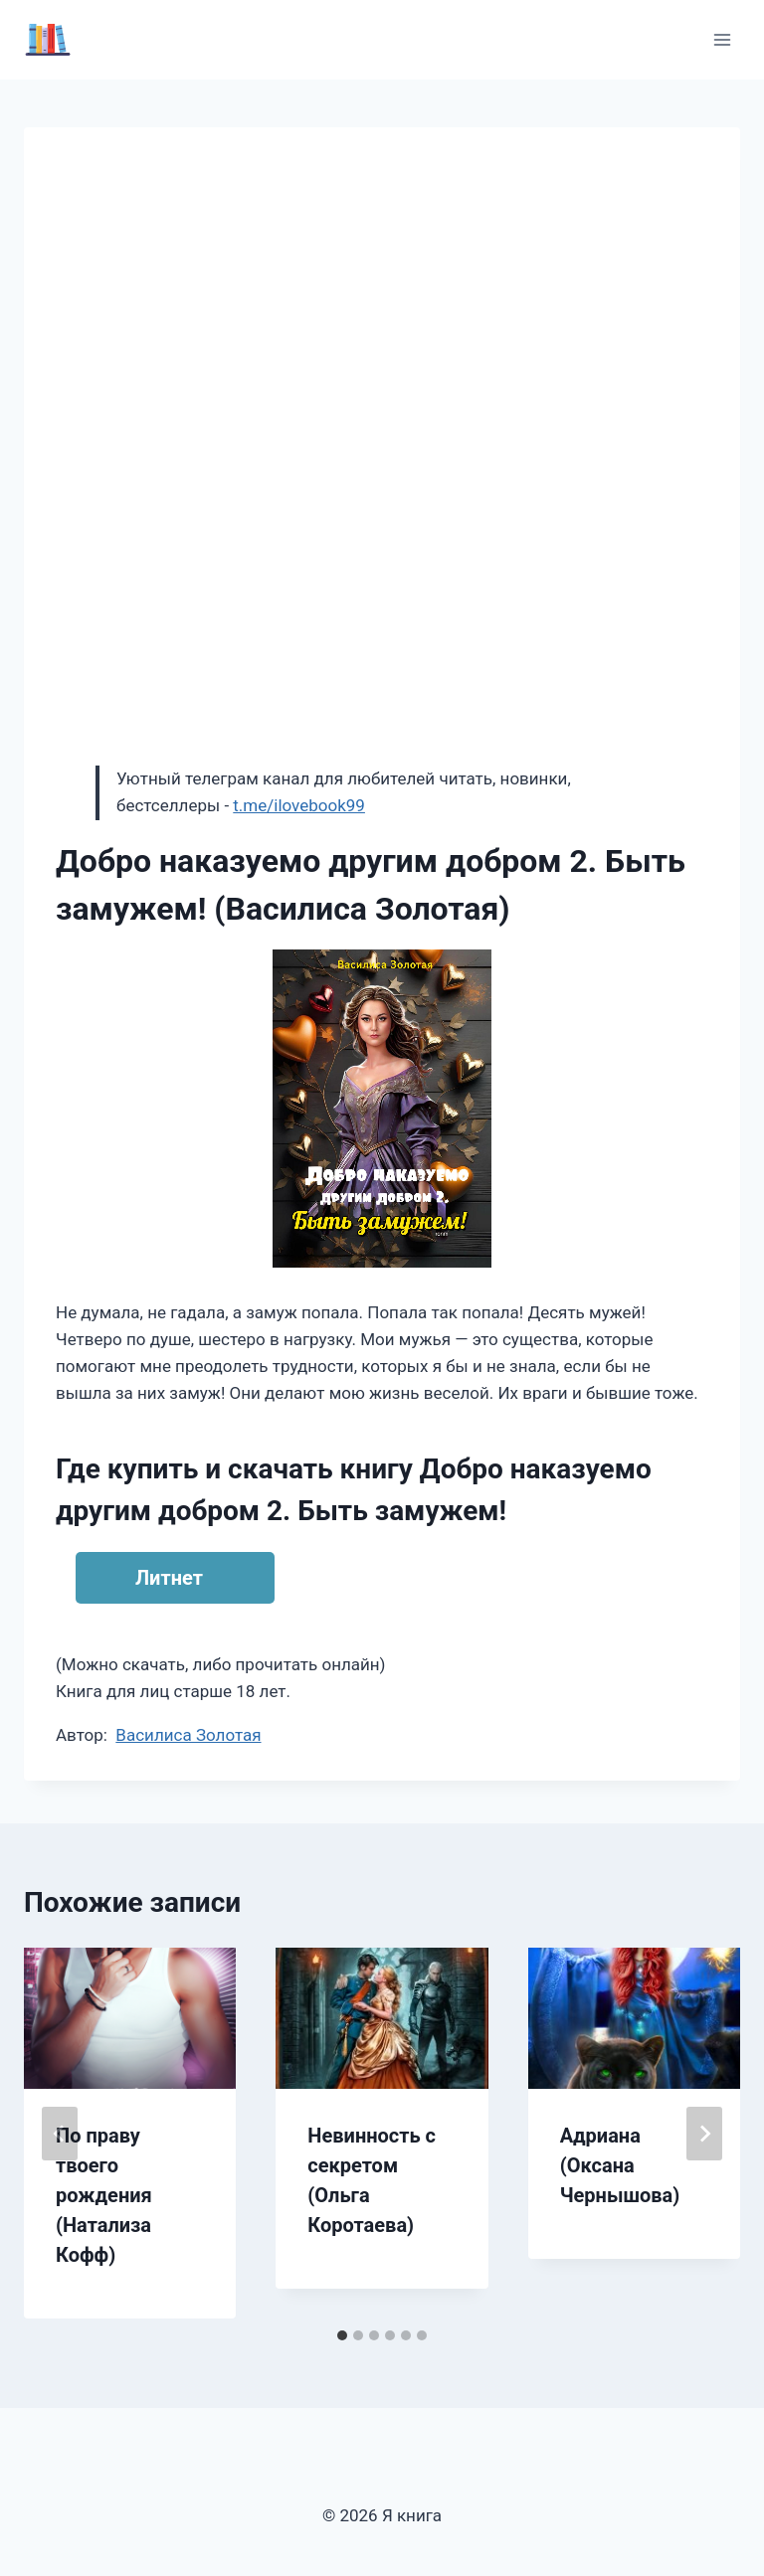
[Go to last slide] (60, 2133)
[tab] (342, 2335)
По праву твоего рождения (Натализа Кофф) (104, 2195)
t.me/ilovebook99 (299, 805)
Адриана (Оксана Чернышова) (620, 2165)
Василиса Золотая (188, 1735)
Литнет (169, 1578)
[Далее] (704, 2133)
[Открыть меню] (721, 39)
